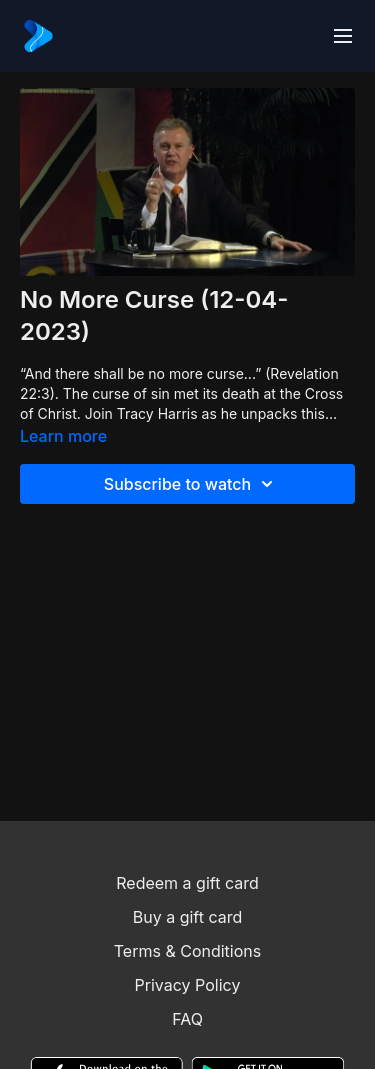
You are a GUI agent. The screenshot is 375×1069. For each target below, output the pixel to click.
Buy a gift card (188, 917)
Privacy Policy (188, 985)
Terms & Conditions (187, 951)
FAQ (187, 1019)
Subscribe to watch (191, 484)
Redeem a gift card (187, 883)
